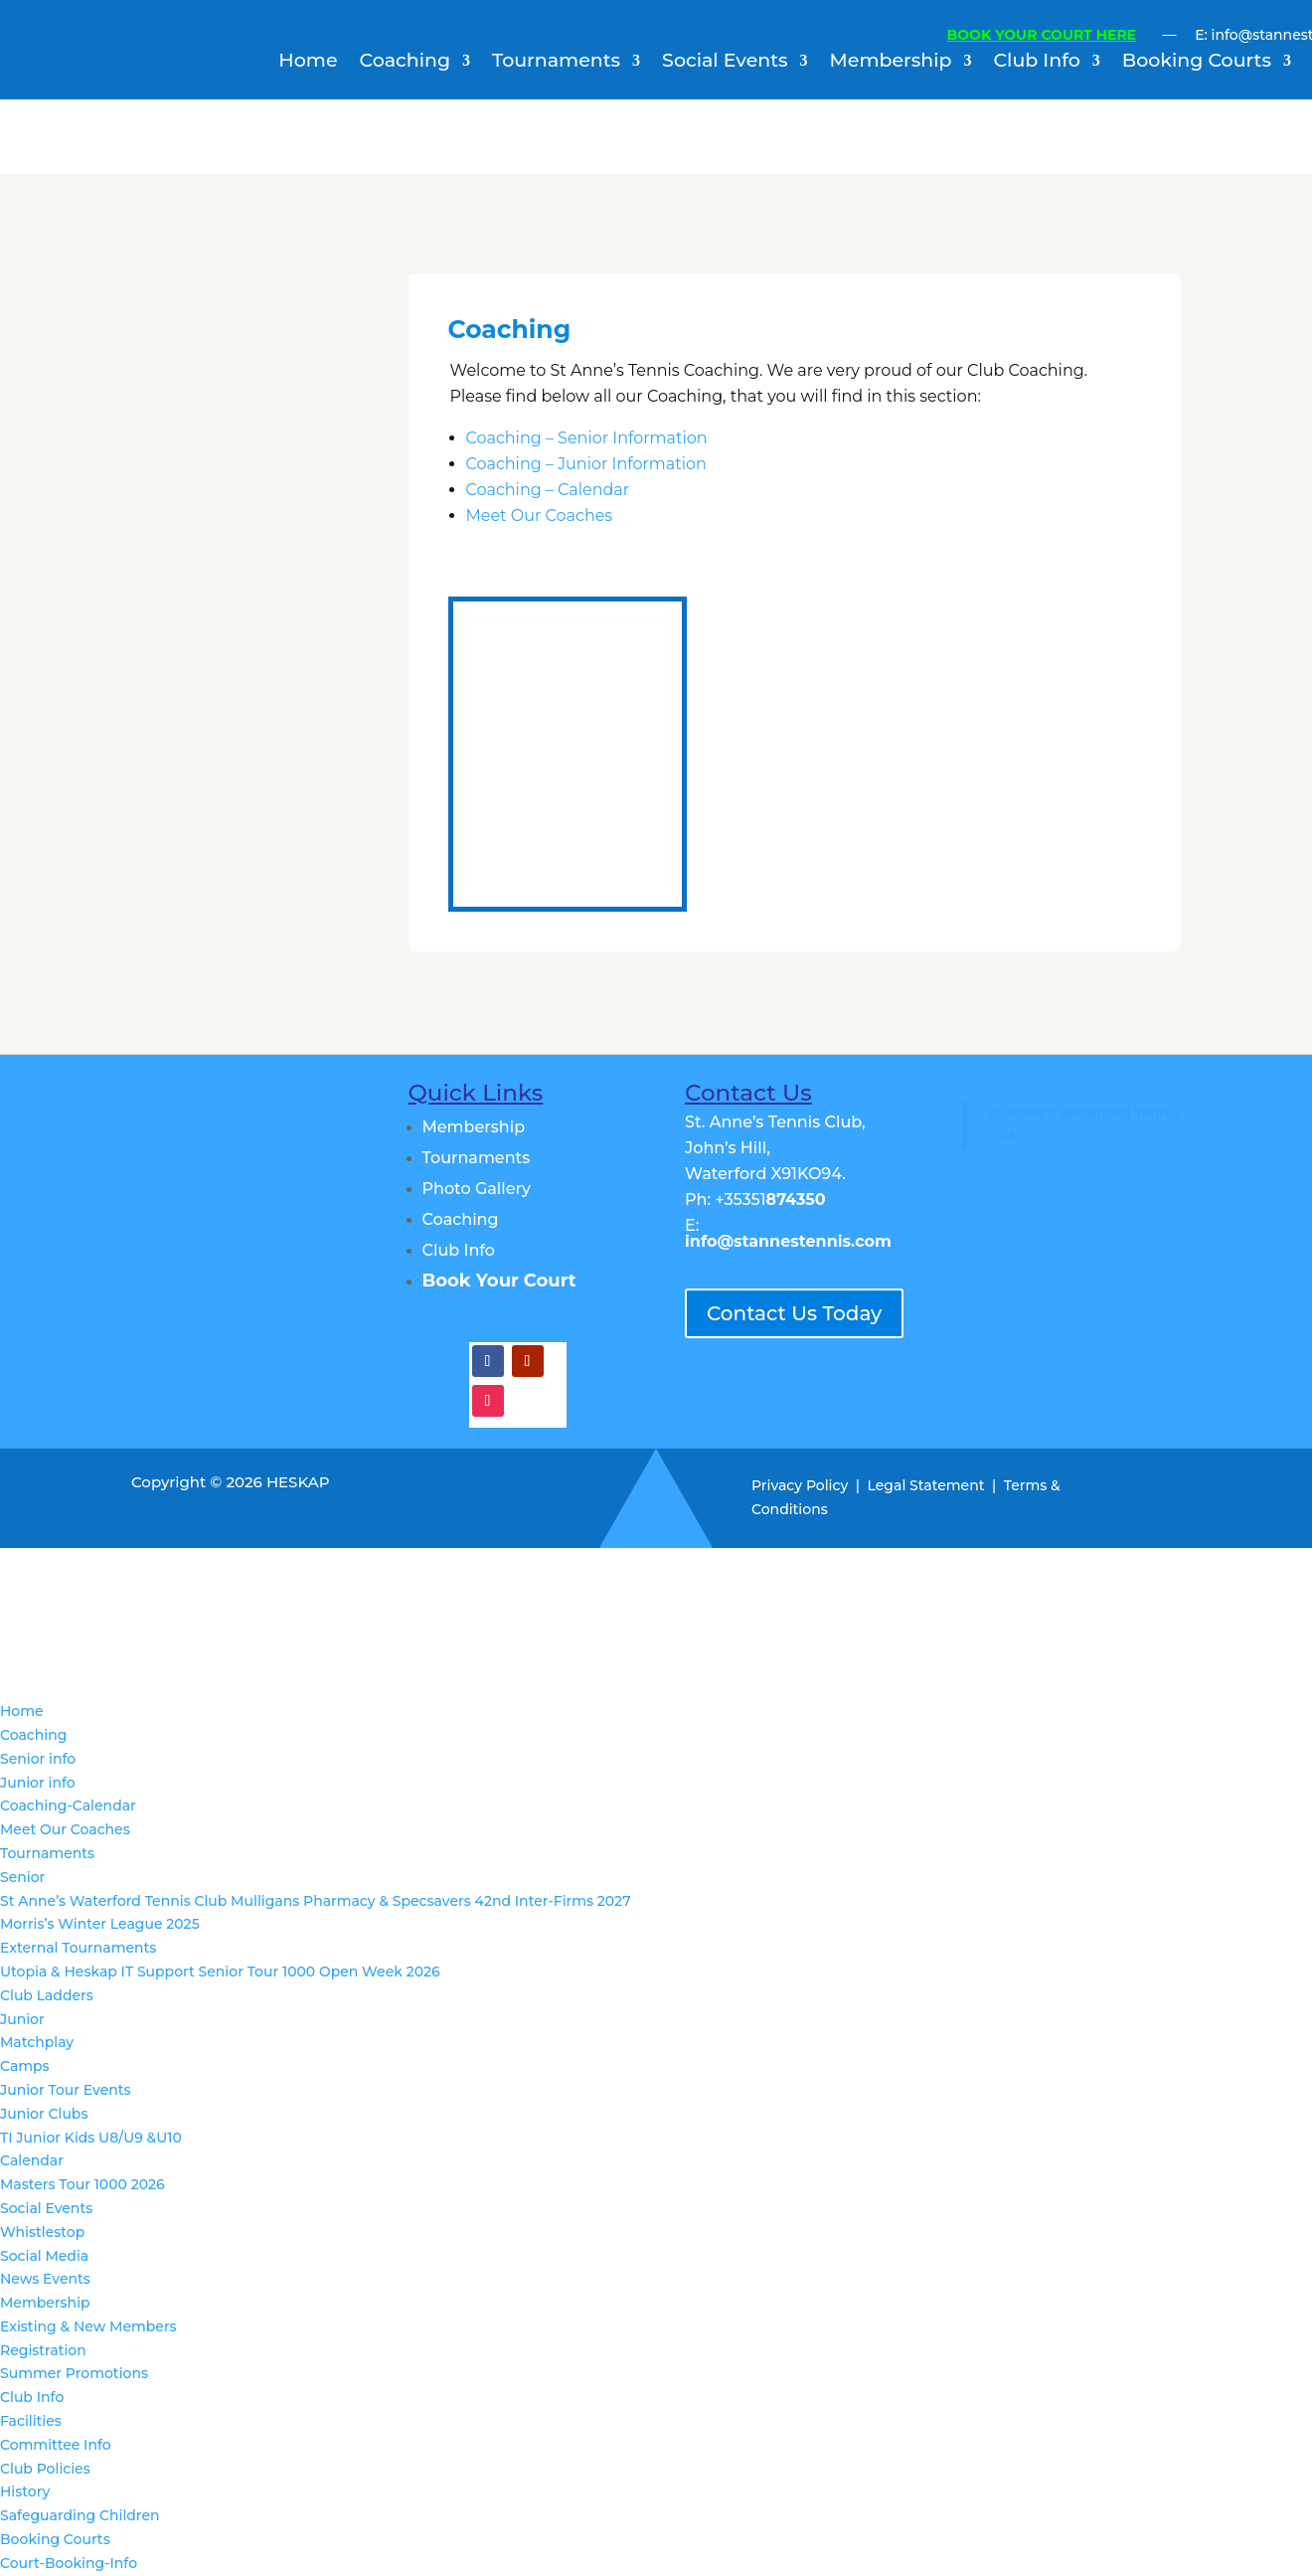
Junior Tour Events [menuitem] (65, 2090)
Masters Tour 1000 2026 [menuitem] (82, 2184)
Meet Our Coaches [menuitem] (65, 1829)
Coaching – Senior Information (587, 438)
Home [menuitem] (22, 1711)
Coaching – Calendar (548, 489)
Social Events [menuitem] (46, 2208)
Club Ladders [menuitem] (46, 1995)
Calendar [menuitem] (32, 2160)
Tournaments (556, 63)
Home (307, 63)
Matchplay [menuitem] (37, 2042)
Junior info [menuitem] (38, 1783)
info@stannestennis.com (788, 1241)
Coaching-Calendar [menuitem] (68, 1805)
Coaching (405, 63)
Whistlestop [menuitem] (42, 2232)
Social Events (725, 63)
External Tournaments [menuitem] (78, 1948)
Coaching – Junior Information (586, 463)
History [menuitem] (25, 2491)
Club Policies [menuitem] (45, 2469)
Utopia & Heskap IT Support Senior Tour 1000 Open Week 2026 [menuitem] (220, 1971)
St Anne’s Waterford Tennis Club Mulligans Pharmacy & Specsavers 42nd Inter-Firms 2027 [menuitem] (315, 1901)
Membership (891, 63)
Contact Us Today (794, 1313)
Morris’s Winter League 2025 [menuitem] (100, 1924)
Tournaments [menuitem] (47, 1853)
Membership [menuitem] (45, 2303)
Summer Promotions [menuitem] (74, 2373)
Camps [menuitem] (25, 2066)
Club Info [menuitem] (32, 2397)
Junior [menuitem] (22, 2019)
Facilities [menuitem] (31, 2421)
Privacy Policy (799, 1485)
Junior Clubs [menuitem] (43, 2114)
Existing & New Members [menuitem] (88, 2326)
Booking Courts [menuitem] (55, 2539)
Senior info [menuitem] (38, 1759)
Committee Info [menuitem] (55, 2445)
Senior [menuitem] (22, 1877)
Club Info (1037, 63)
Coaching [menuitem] (33, 1735)
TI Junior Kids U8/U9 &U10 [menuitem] (91, 2138)
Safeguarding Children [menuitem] (80, 2515)
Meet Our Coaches (539, 515)
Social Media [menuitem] (44, 2256)
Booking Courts (1196, 63)
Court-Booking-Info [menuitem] (68, 2563)
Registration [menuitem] (43, 2350)
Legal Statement (926, 1485)
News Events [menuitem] (45, 2279)
